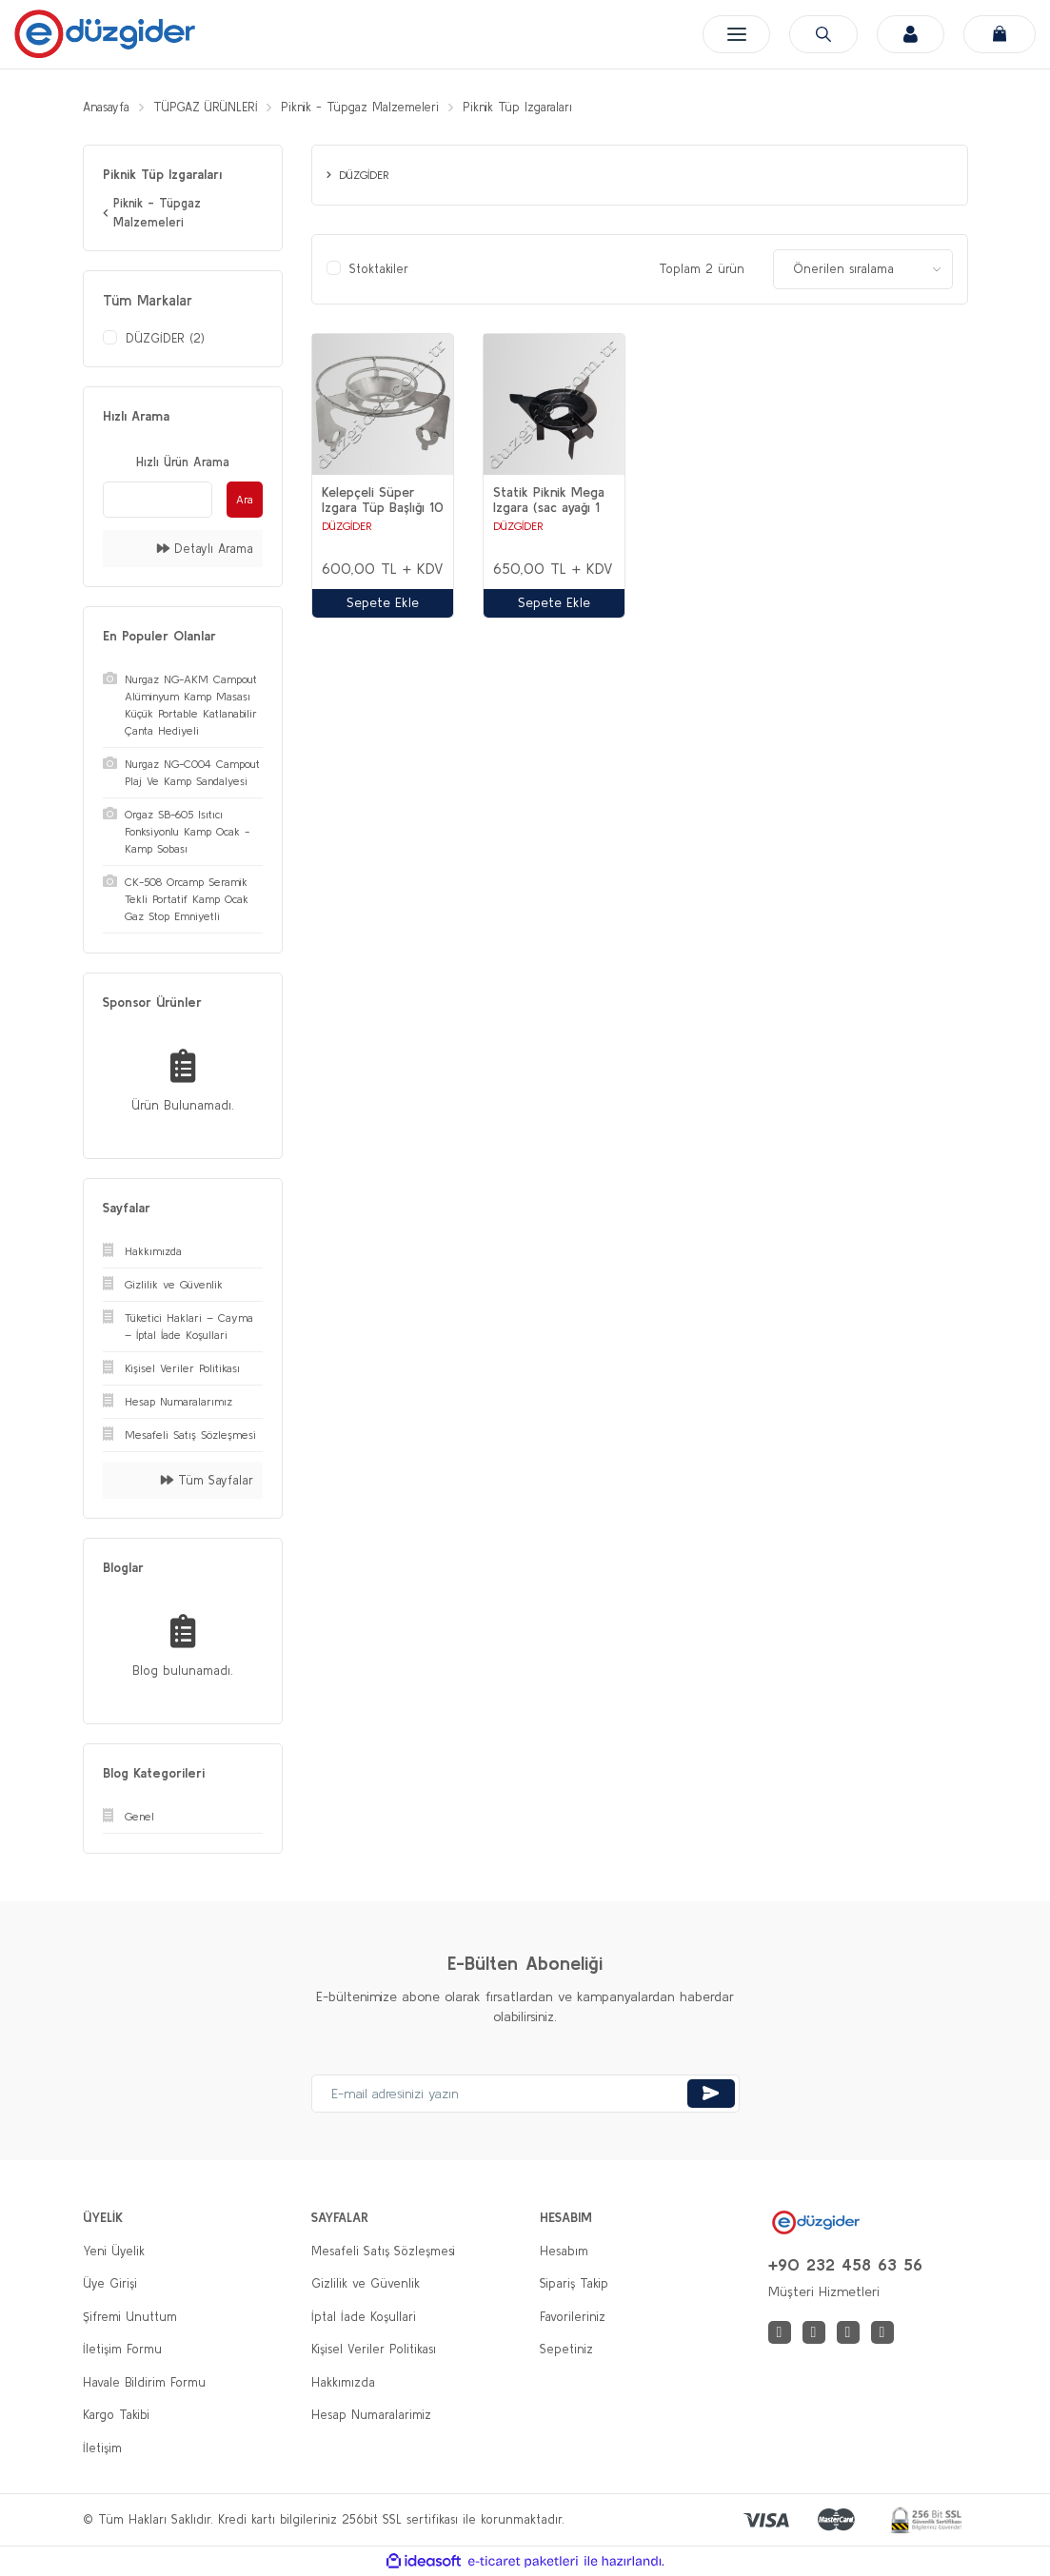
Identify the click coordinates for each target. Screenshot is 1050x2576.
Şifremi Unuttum (130, 2317)
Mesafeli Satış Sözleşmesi (383, 2251)
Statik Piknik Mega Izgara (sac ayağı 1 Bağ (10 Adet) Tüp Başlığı (548, 500)
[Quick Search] (157, 500)
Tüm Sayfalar (207, 1480)
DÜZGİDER (347, 527)
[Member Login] (908, 34)
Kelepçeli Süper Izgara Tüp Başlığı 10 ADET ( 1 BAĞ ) (383, 500)
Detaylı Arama (205, 548)
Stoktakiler (378, 270)
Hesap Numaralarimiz (371, 2416)
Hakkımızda (343, 2382)
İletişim (102, 2448)
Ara (244, 499)
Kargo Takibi (116, 2416)
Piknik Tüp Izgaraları (537, 107)
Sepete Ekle (383, 603)
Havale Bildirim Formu (144, 2382)
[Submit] (711, 2093)
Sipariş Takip (574, 2284)
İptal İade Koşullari (363, 2317)
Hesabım (564, 2251)
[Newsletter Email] (525, 2094)
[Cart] (999, 34)
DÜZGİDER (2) (165, 338)
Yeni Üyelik (114, 2251)
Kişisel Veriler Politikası (373, 2350)
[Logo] (104, 34)
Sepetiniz (566, 2350)
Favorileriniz (572, 2317)
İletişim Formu (122, 2350)
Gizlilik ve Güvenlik (365, 2284)
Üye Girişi (110, 2284)
